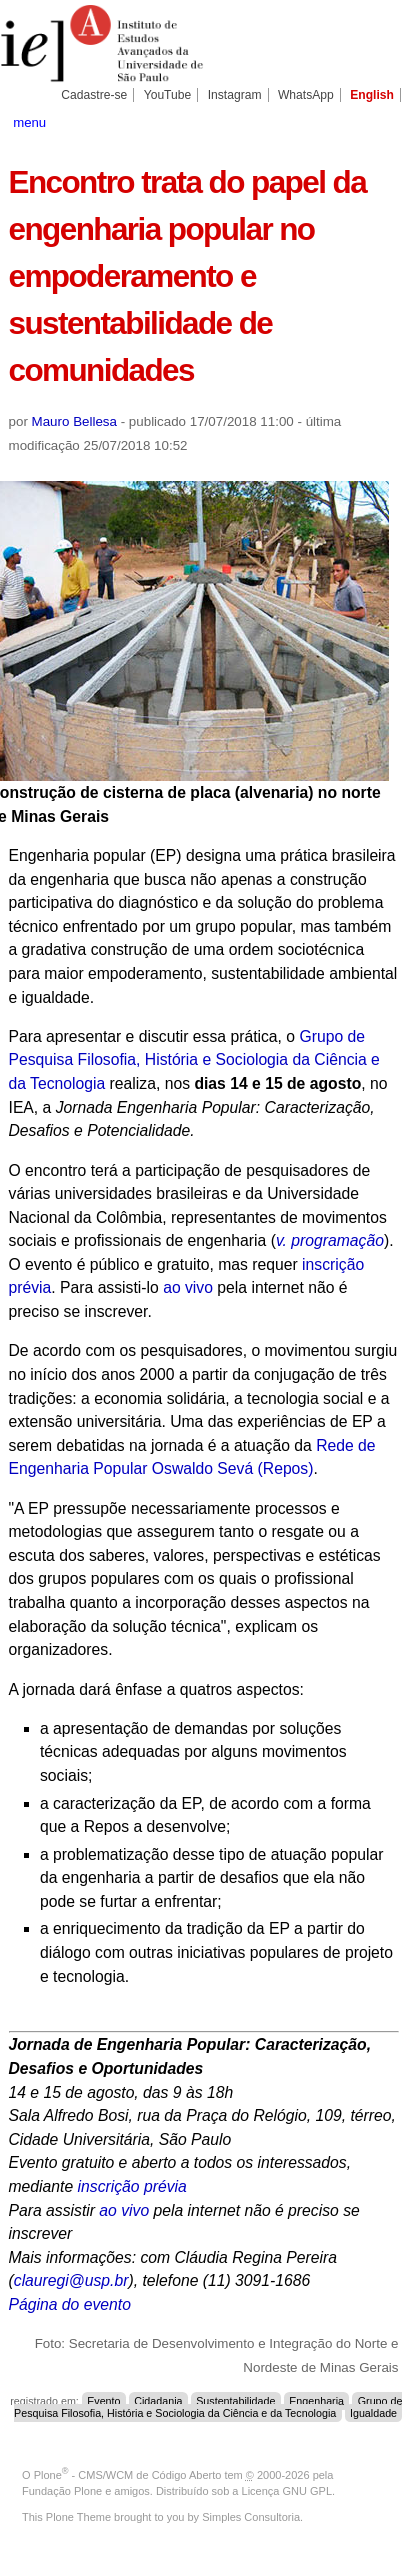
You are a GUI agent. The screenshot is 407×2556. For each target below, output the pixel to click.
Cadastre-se (94, 95)
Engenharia (316, 2401)
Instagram (235, 95)
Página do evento (70, 2304)
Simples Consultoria (251, 2517)
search (378, 121)
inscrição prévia (132, 2186)
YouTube (168, 95)
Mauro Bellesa (74, 421)
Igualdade (373, 2413)
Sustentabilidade (235, 2401)
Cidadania (158, 2401)
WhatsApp (306, 95)
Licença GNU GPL (287, 2491)
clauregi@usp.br (71, 2280)
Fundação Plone (62, 2491)
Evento (103, 2401)
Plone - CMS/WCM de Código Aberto (128, 2475)
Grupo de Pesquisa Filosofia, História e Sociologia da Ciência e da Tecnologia (194, 1060)
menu (29, 122)
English (372, 95)
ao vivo (188, 1287)
